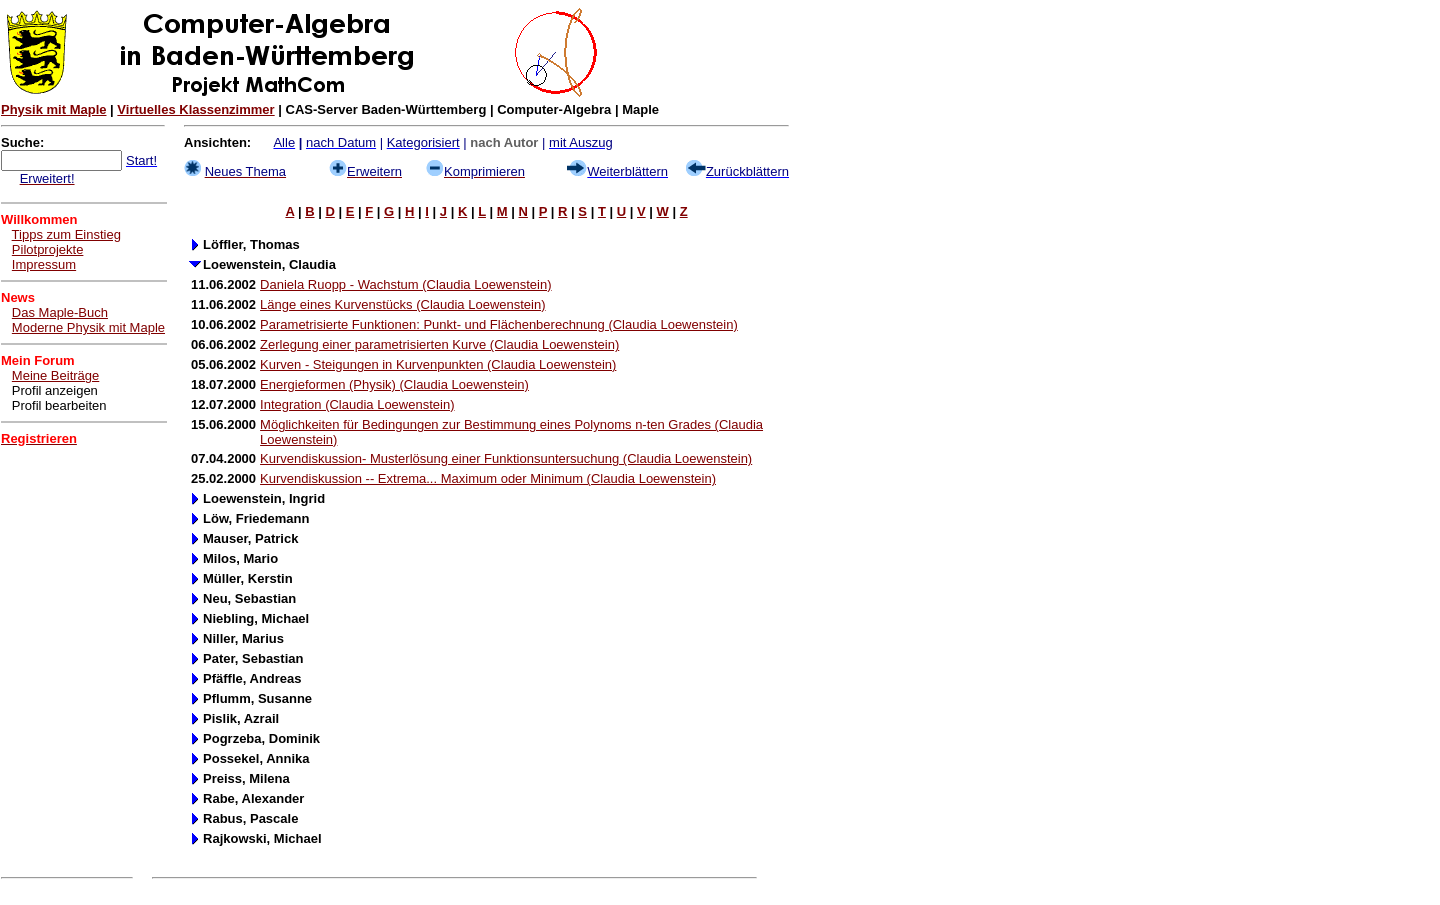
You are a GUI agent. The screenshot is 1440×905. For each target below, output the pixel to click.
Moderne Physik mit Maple (88, 327)
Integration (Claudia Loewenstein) (357, 404)
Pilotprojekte (48, 249)
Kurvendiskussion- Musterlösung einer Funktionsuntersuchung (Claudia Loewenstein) (506, 458)
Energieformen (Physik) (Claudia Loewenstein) (394, 384)
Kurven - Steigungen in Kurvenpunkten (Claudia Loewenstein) (438, 364)
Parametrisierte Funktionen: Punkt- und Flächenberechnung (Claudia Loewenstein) (499, 324)
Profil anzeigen (55, 390)
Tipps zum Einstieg (66, 234)
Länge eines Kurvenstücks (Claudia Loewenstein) (402, 304)
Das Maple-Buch (60, 312)
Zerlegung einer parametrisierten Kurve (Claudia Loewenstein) (439, 344)
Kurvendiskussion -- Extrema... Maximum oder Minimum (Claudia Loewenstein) (488, 478)
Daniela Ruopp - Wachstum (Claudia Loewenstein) (405, 284)
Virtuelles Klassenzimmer (195, 109)
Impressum (44, 264)
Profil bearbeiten (59, 405)
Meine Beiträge (55, 375)
